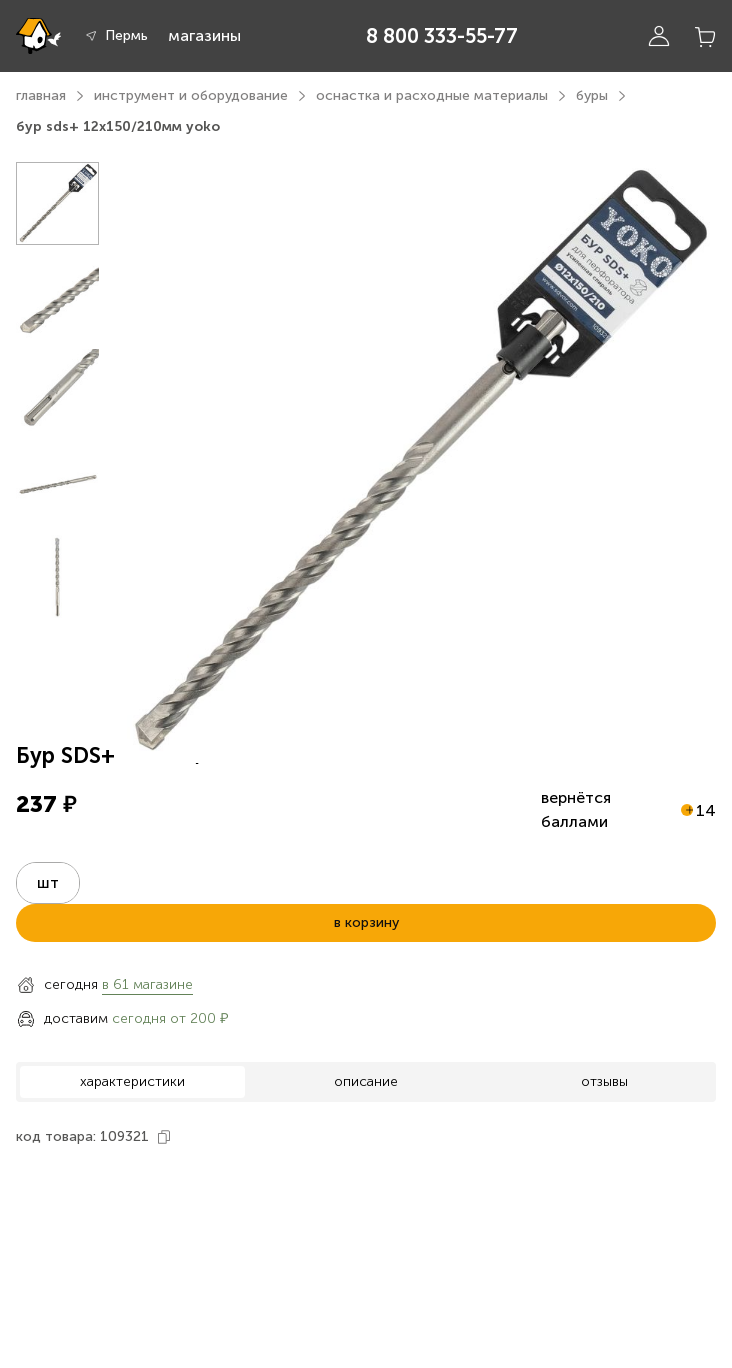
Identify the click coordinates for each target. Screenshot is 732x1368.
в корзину (366, 922)
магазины (204, 35)
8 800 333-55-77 (442, 36)
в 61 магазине (147, 984)
